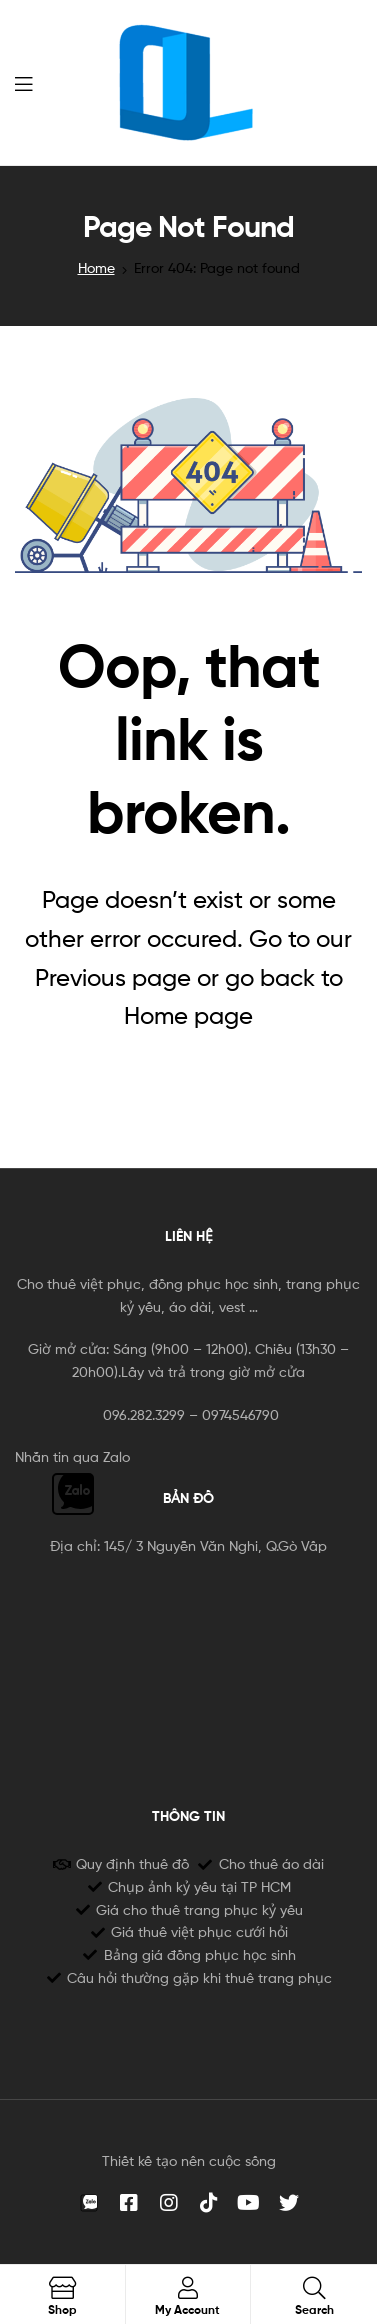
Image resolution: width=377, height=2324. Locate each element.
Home (96, 267)
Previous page (113, 977)
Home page (188, 1015)
